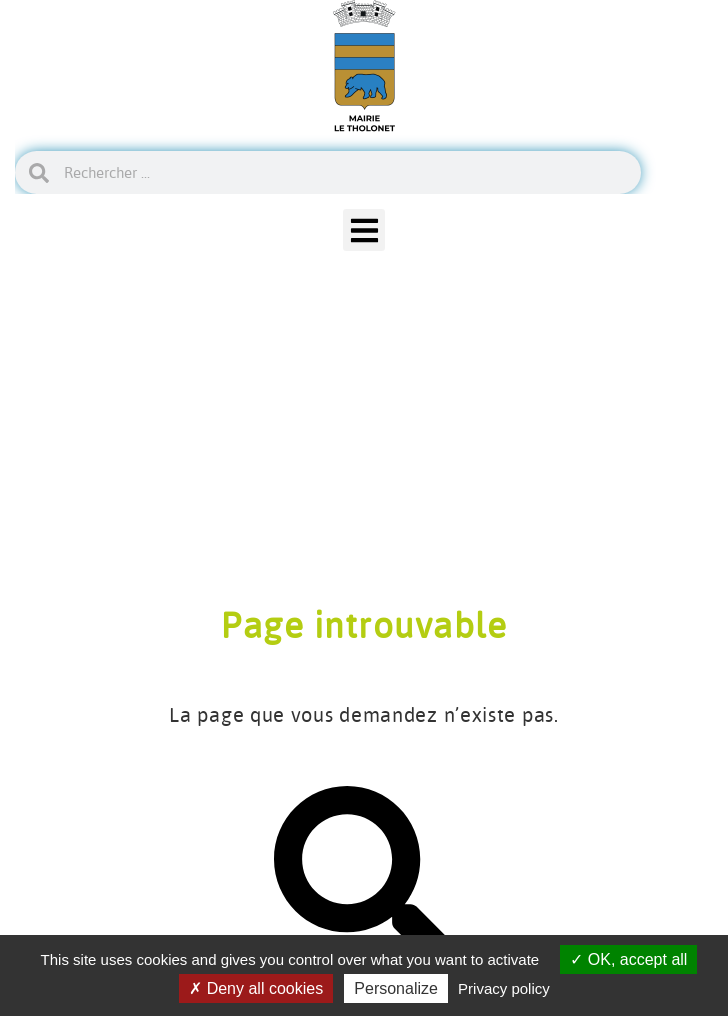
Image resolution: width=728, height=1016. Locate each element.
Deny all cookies (256, 988)
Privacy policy (504, 988)
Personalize (396, 988)
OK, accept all (628, 959)
